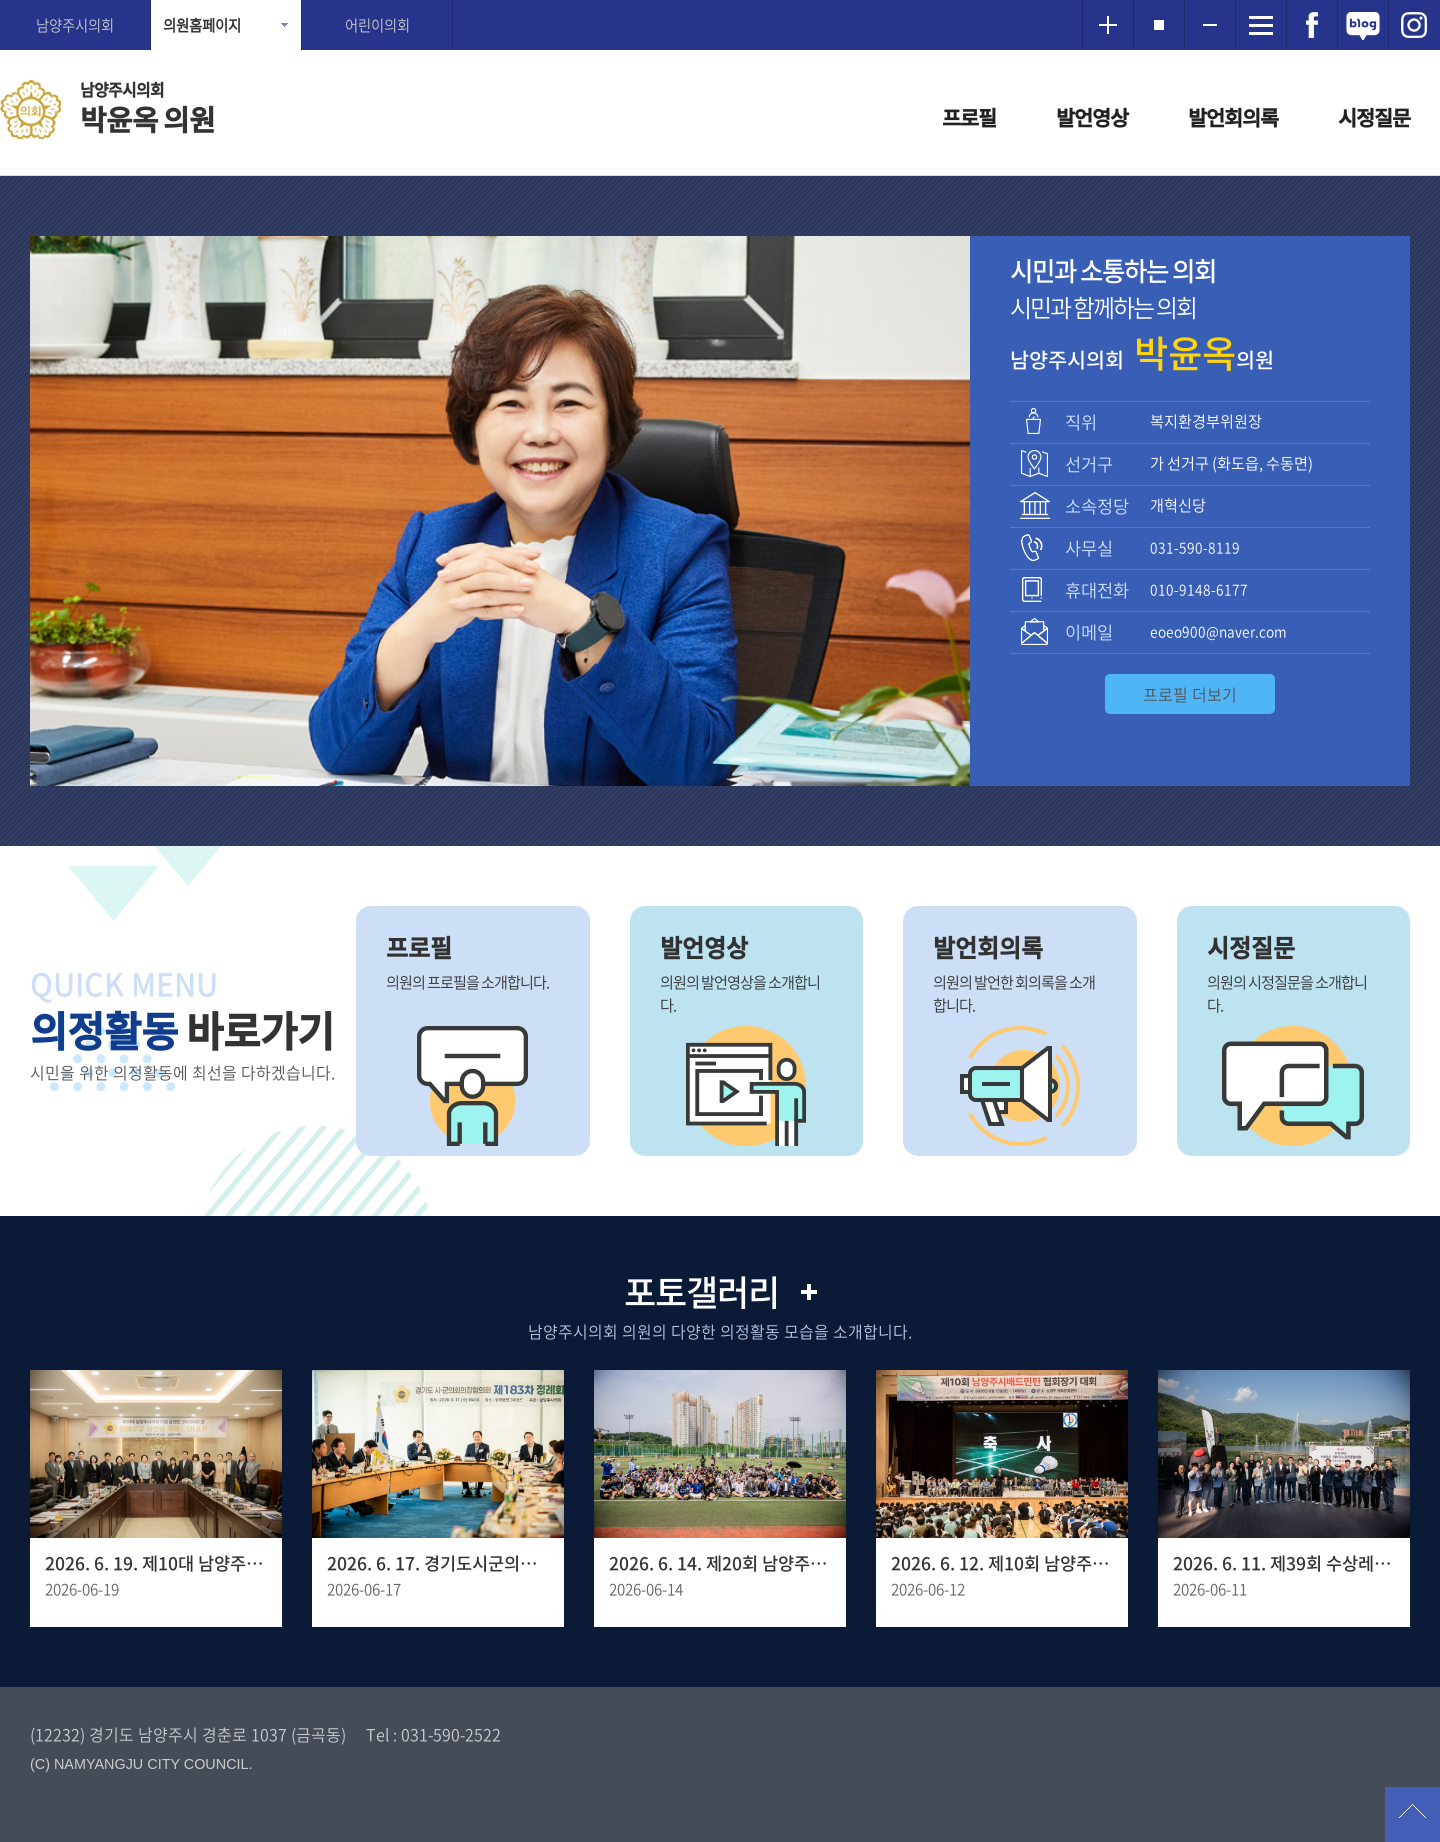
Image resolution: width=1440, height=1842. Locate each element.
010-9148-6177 (1199, 589)
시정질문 (1374, 117)
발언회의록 (1233, 117)
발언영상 (1092, 117)
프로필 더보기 (1190, 694)
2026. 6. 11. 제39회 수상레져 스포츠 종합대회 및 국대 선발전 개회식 (1284, 1563)
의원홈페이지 (202, 25)
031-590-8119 (1195, 547)
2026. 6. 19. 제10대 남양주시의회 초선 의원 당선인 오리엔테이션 (156, 1563)
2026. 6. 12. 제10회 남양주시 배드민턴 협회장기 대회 (1002, 1563)
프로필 (969, 117)
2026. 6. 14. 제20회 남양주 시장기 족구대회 (720, 1563)
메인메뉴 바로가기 (720, 1)
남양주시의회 (75, 25)
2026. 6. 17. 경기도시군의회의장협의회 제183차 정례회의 (438, 1563)
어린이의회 (377, 25)
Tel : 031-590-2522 (433, 1734)
